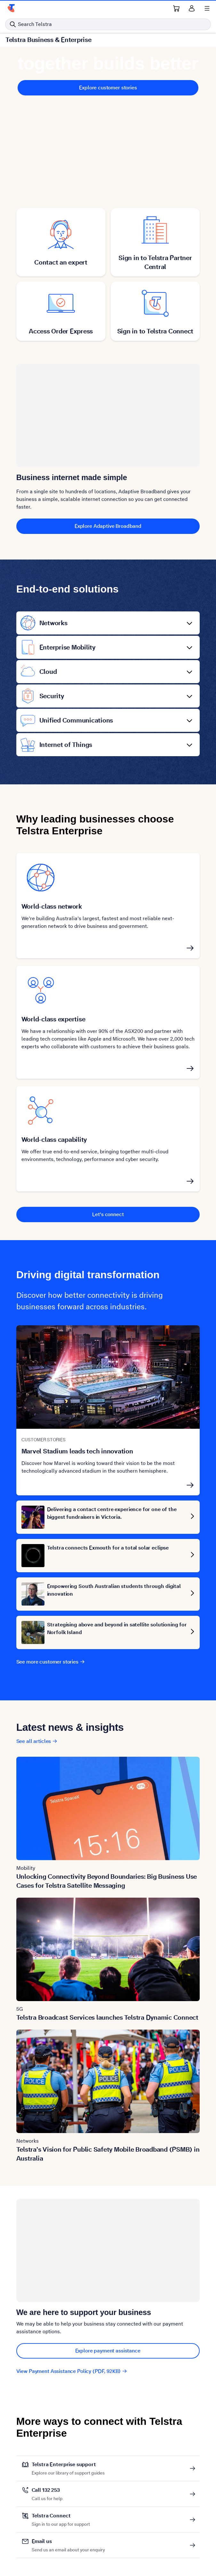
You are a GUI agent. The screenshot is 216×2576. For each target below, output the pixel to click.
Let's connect (108, 1214)
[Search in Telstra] (108, 24)
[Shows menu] (207, 8)
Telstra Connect (61, 2516)
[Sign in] (191, 8)
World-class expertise (53, 1019)
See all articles (37, 1741)
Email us (68, 2541)
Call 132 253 (47, 2490)
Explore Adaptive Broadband (108, 526)
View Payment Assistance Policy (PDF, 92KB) (72, 2371)
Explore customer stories (108, 87)
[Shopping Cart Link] (176, 8)
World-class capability (54, 1139)
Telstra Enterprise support (68, 2464)
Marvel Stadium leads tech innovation (77, 1451)
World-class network (51, 906)
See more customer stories (50, 1661)
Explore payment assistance (108, 2350)
